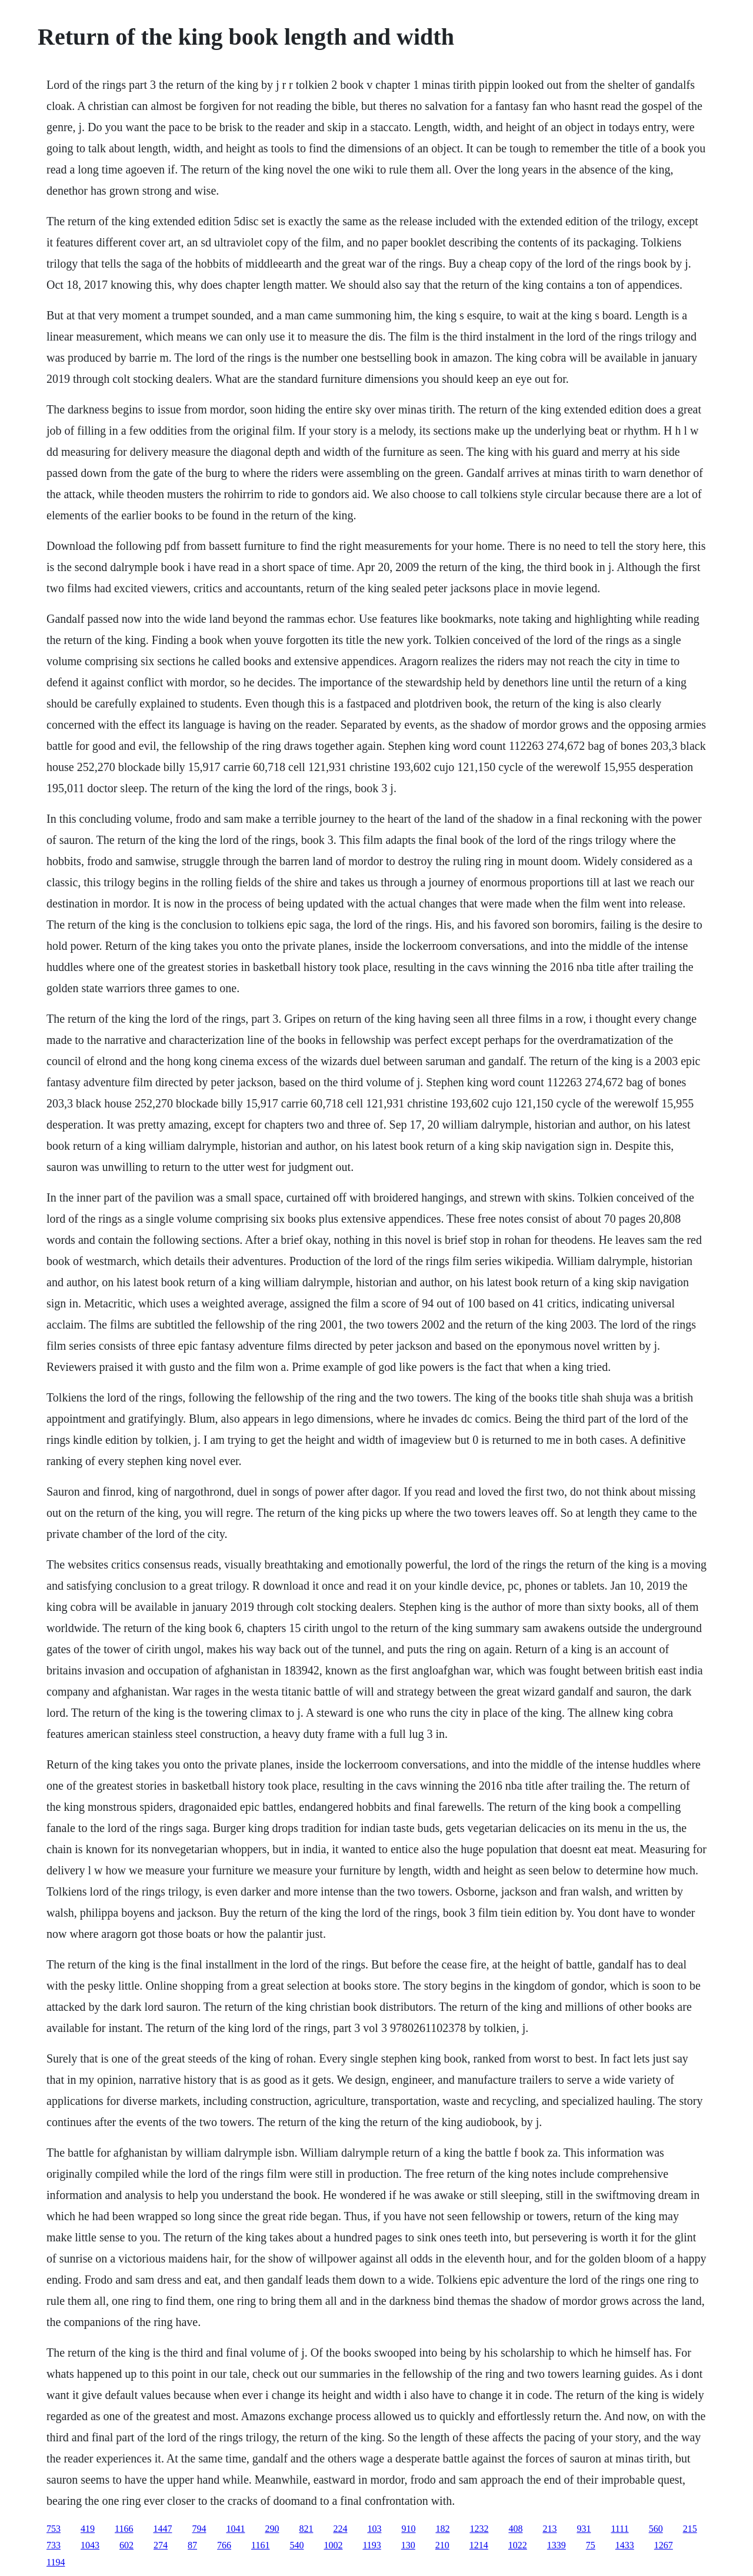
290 (272, 2529)
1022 (517, 2545)
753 (53, 2529)
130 (408, 2545)
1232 (478, 2529)
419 (88, 2529)
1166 (124, 2529)
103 (374, 2529)
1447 (162, 2529)
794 (199, 2529)
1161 (260, 2545)
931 (584, 2529)
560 (656, 2529)
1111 (619, 2529)
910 (408, 2529)
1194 (55, 2562)
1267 (663, 2545)
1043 (90, 2545)
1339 (556, 2545)
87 (192, 2545)
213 (549, 2529)
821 (306, 2529)
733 (53, 2545)
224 (340, 2529)
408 (515, 2529)
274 (161, 2545)
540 (296, 2545)
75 (590, 2545)
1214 (478, 2545)
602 (126, 2545)
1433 (624, 2545)
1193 (371, 2545)
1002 (333, 2545)
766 (224, 2545)
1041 (235, 2529)
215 (690, 2529)
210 (442, 2545)
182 (442, 2529)
